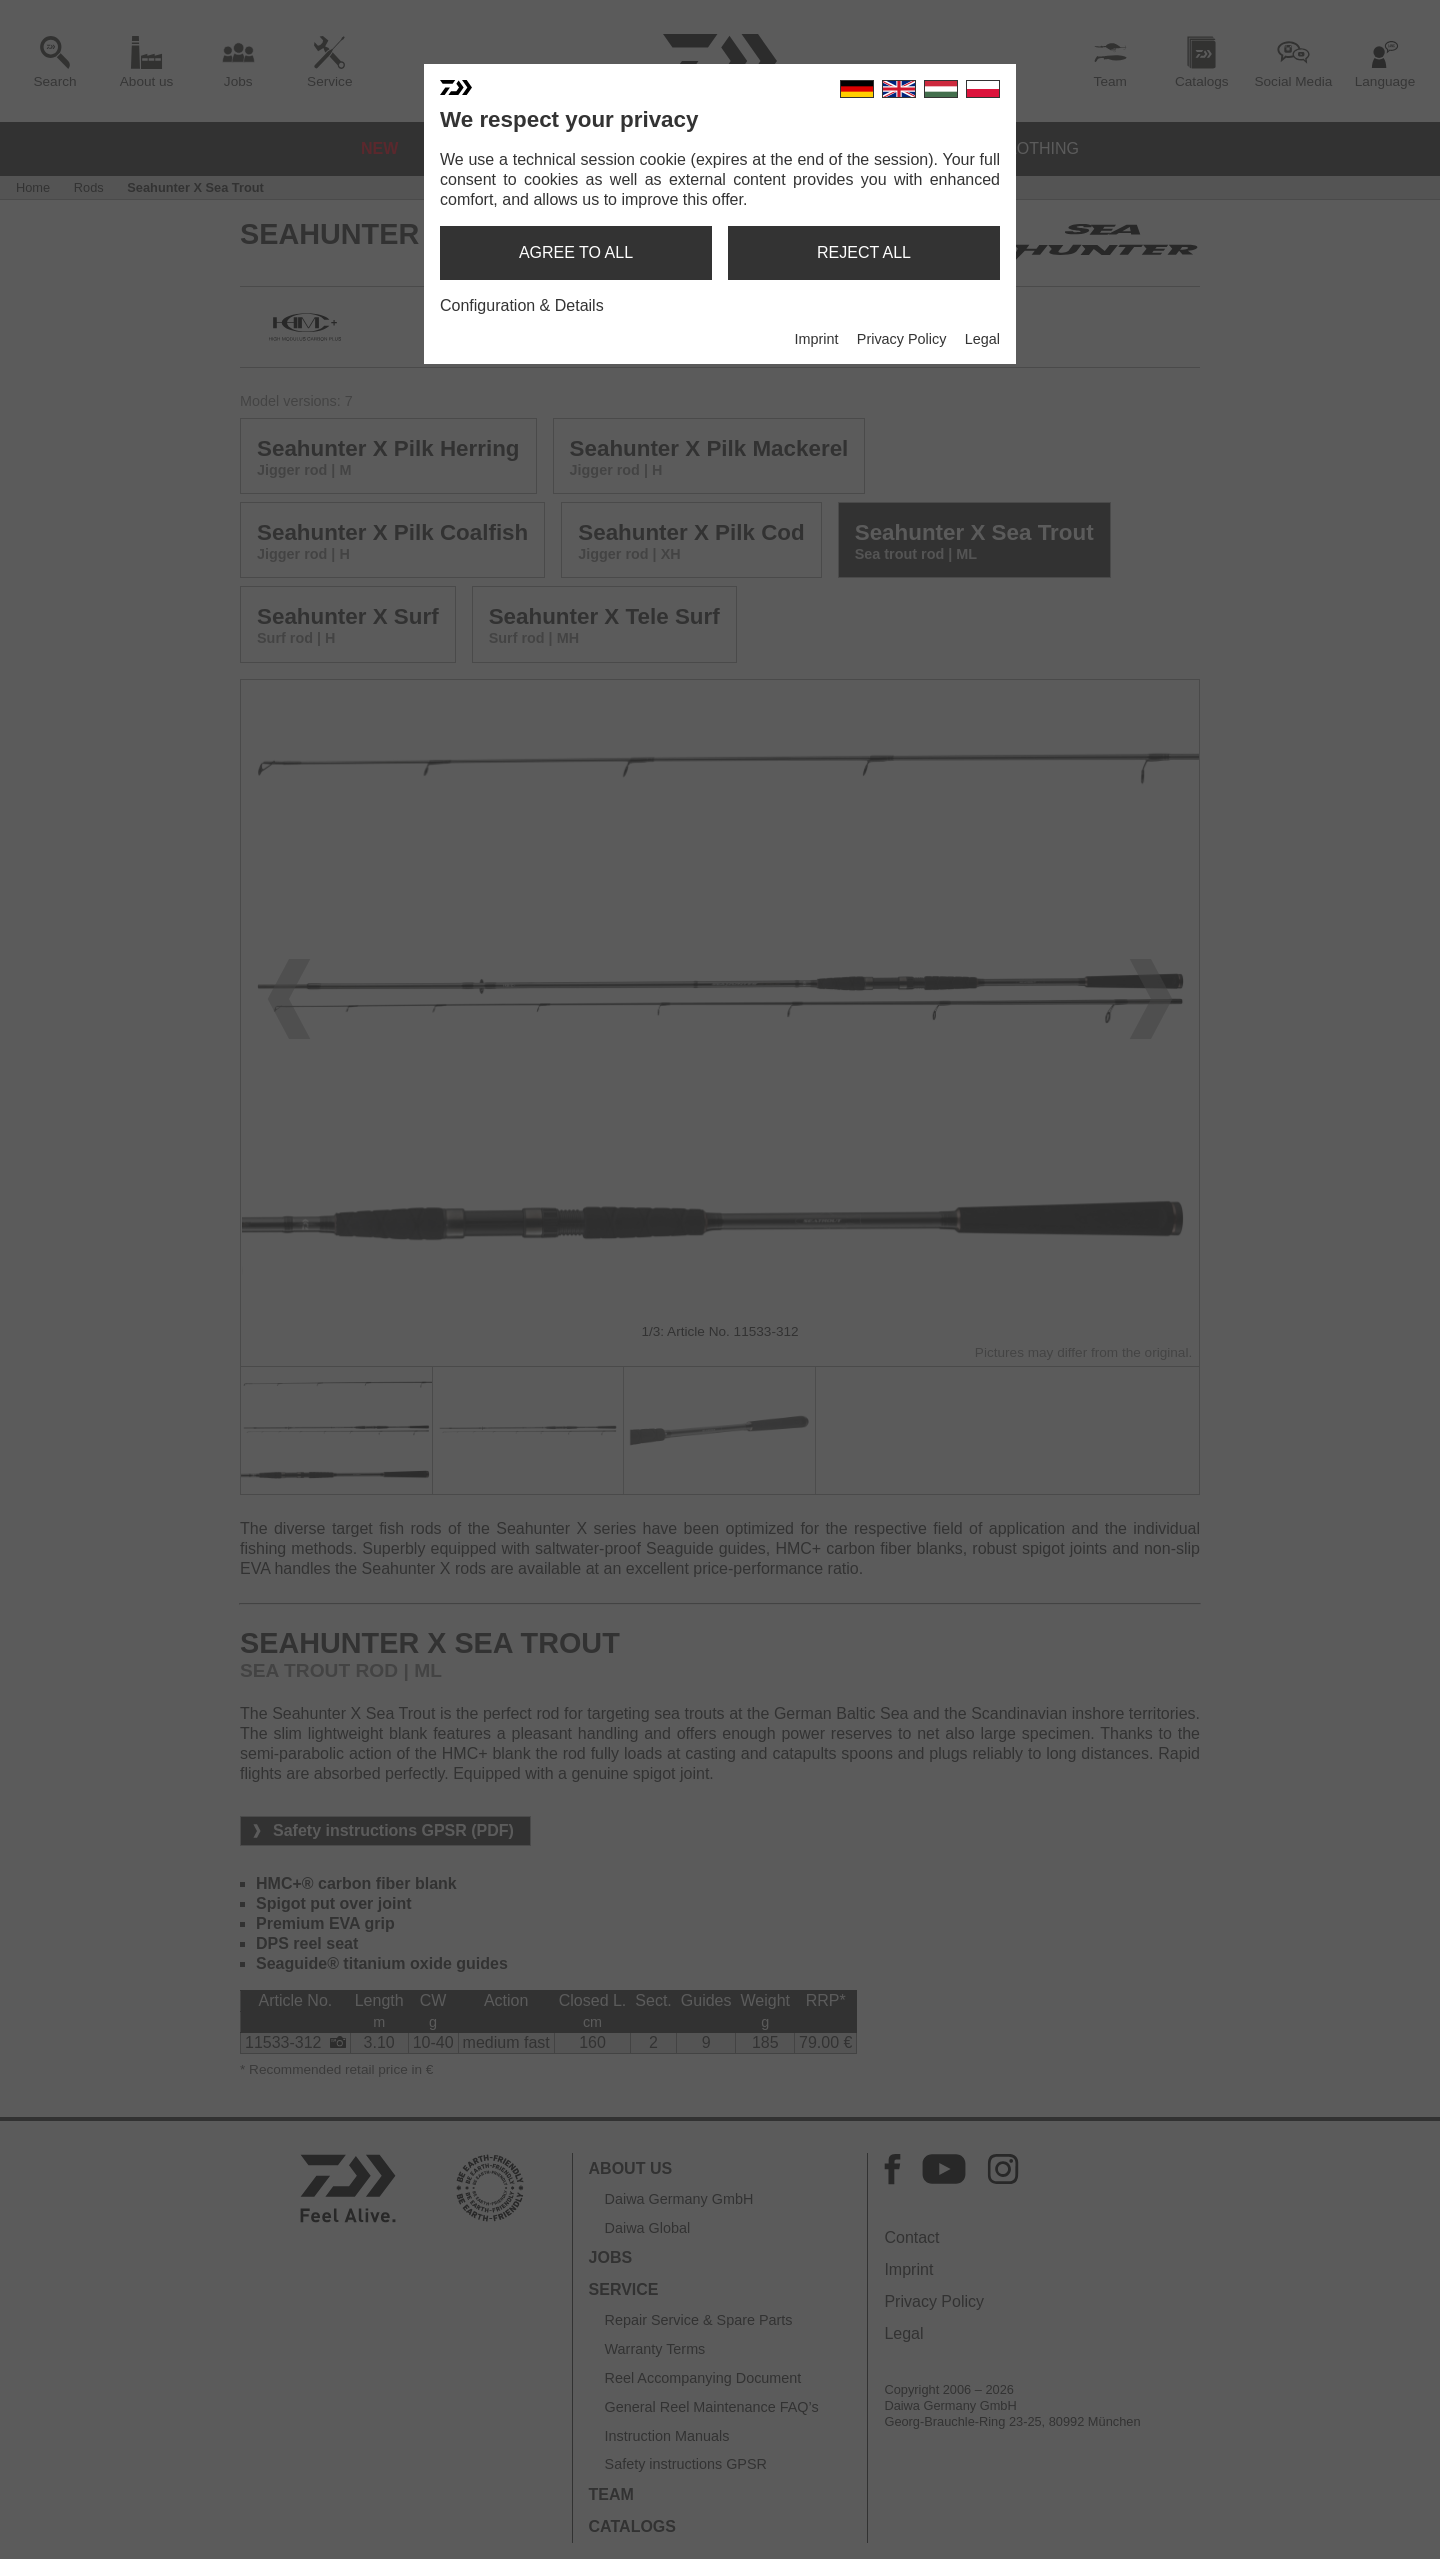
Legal (982, 339)
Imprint (816, 339)
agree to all (576, 252)
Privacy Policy (902, 339)
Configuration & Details (522, 305)
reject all (864, 252)
